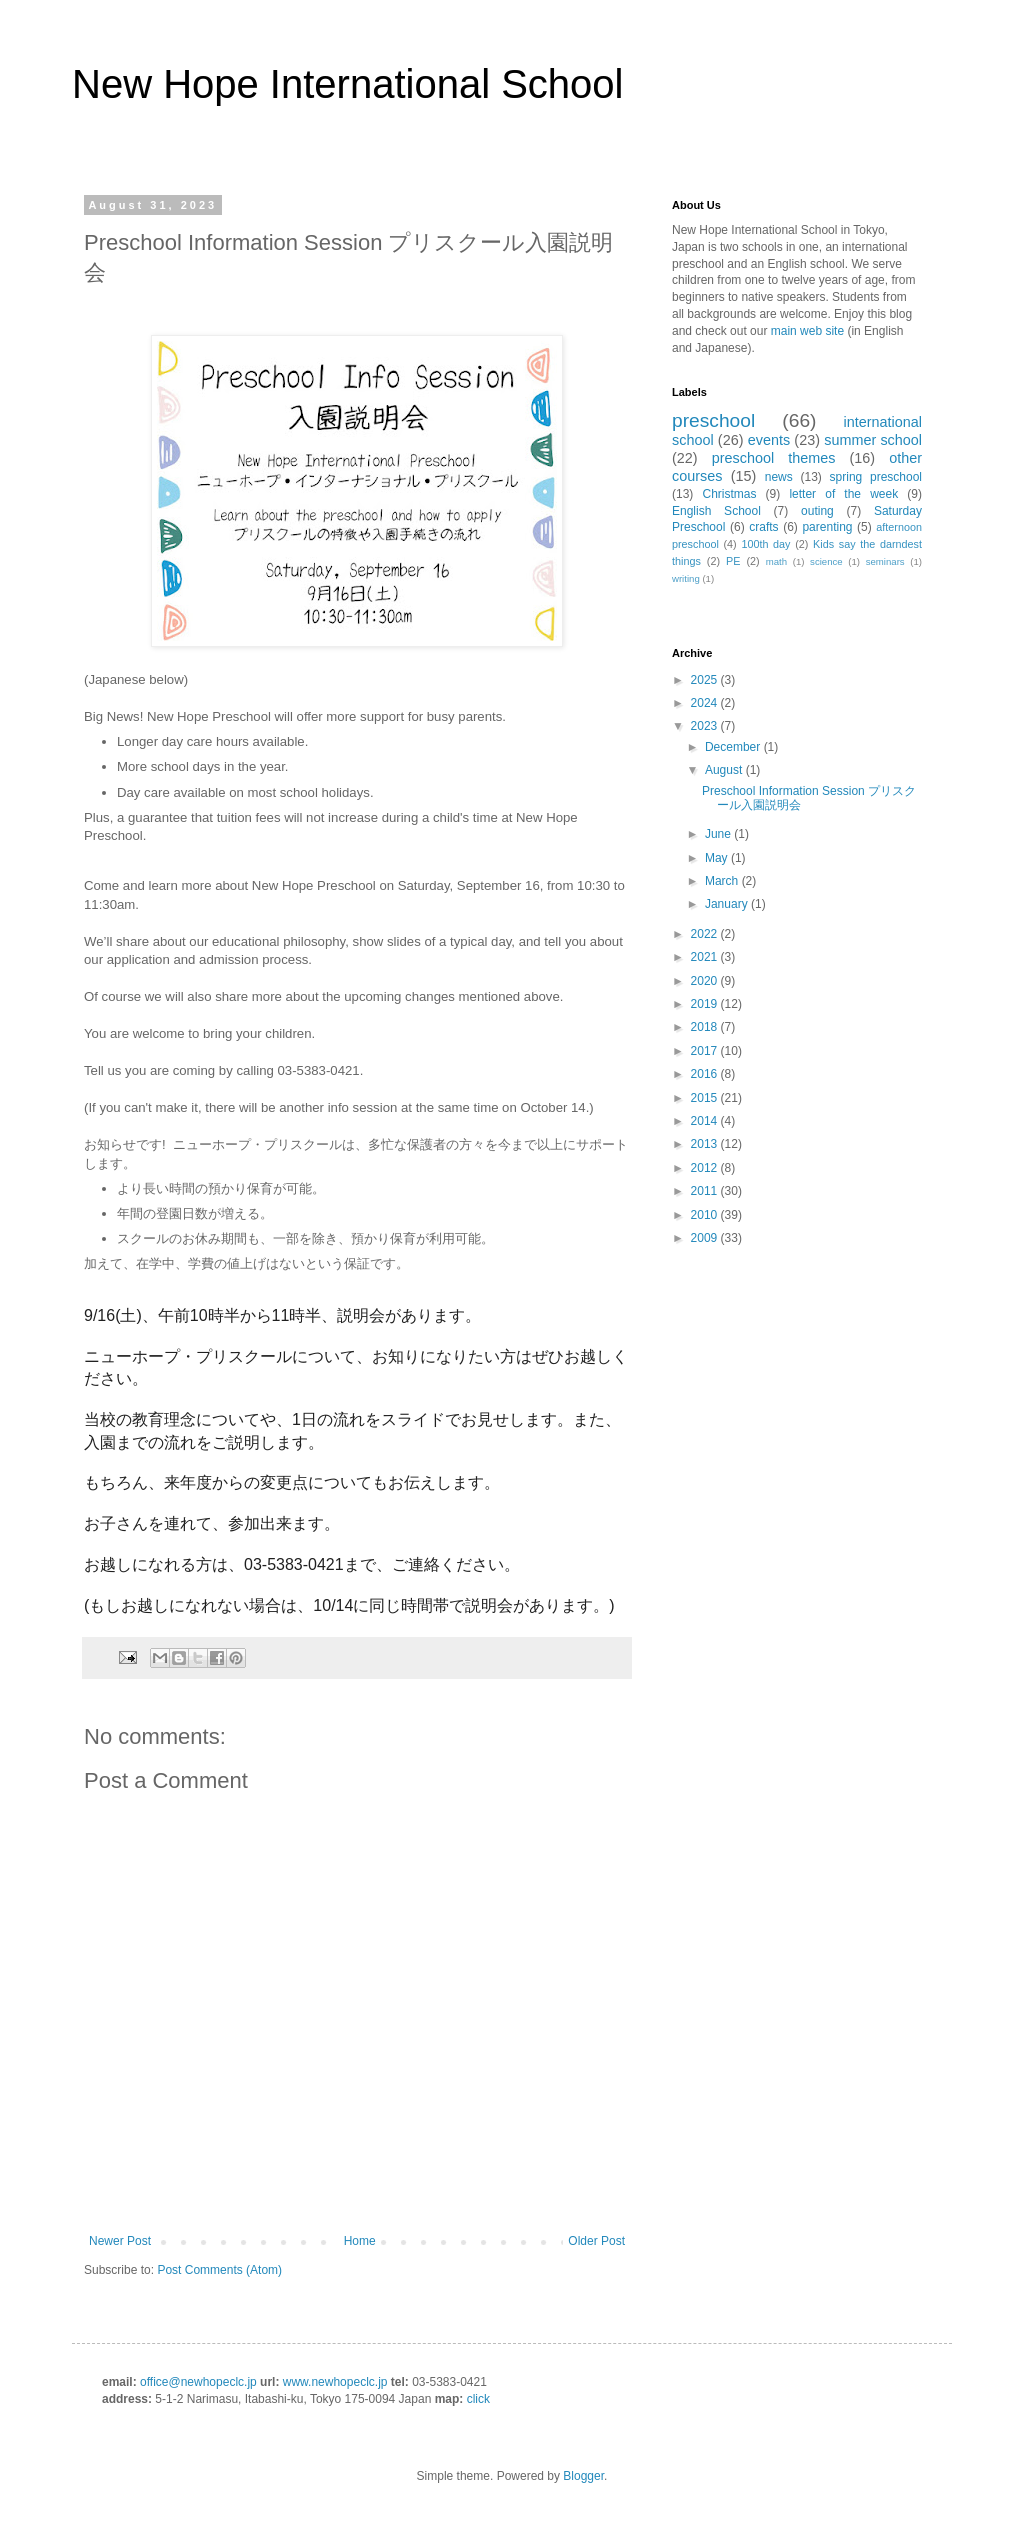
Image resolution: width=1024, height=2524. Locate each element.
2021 (706, 957)
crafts (763, 527)
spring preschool (876, 477)
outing (817, 511)
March (723, 881)
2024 (706, 703)
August (725, 770)
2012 (706, 1168)
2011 (706, 1191)
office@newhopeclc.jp (198, 2382)
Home (360, 2241)
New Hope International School (347, 84)
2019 (706, 1004)
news (779, 477)
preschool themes (774, 458)
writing (686, 578)
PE (733, 561)
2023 (706, 726)
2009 (706, 1238)
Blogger (583, 2476)
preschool (713, 420)
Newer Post (120, 2241)
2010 (706, 1215)
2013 (706, 1144)
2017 (706, 1051)
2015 (706, 1098)
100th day (765, 544)
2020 (706, 981)
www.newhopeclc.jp (335, 2382)
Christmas (729, 494)
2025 (706, 680)
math (776, 561)
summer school (873, 440)
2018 (706, 1027)
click (478, 2399)
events (769, 440)
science (826, 561)
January (728, 904)
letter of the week (843, 494)
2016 (706, 1074)
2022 (706, 934)
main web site (807, 331)
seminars (885, 561)
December (734, 747)
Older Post (596, 2241)
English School (716, 511)
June (719, 834)
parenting (827, 527)
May (718, 858)
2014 (706, 1121)
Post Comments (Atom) (219, 2270)
